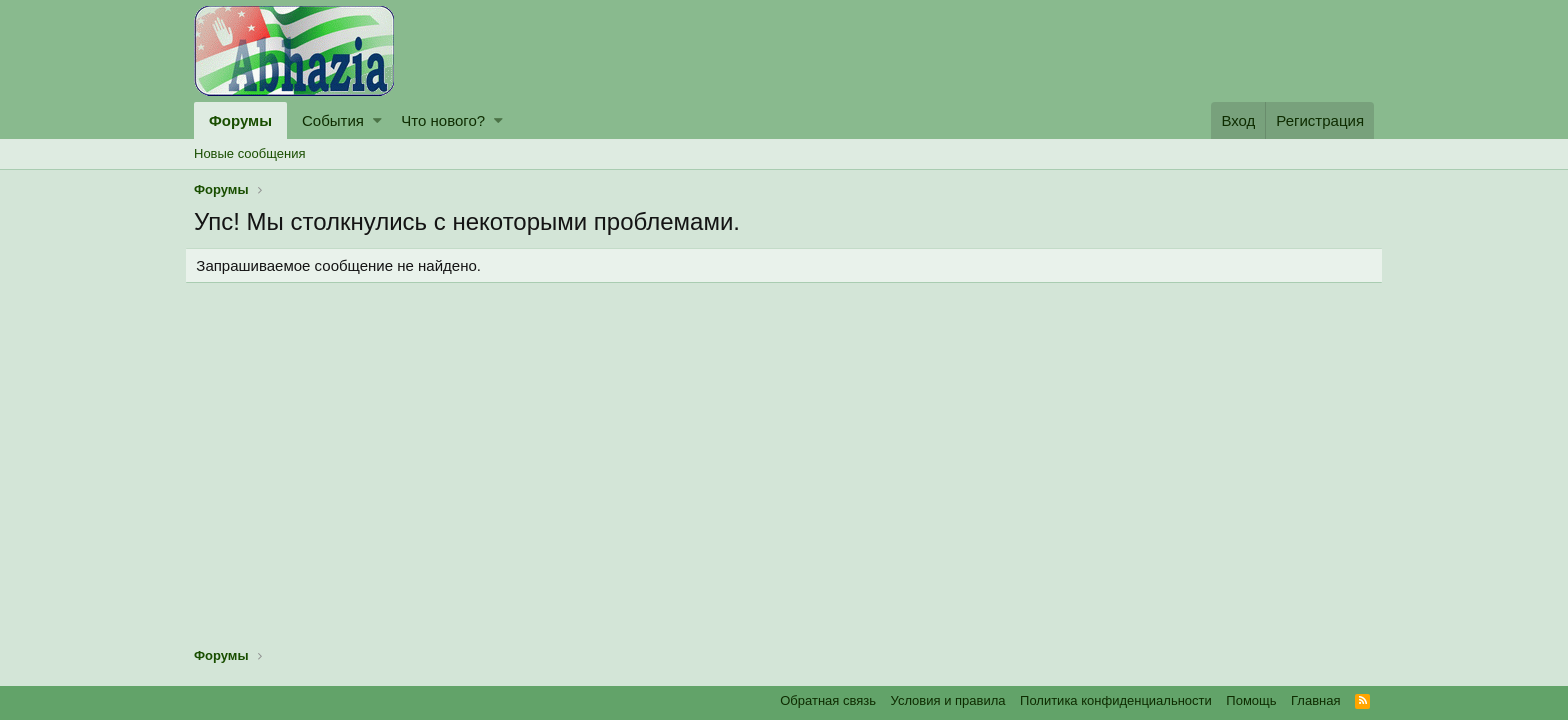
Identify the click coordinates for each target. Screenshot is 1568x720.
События (333, 120)
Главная (1315, 700)
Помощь (1251, 700)
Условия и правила (948, 700)
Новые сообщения (250, 153)
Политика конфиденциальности (1116, 700)
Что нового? (443, 120)
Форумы (240, 120)
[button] (377, 120)
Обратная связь (828, 700)
